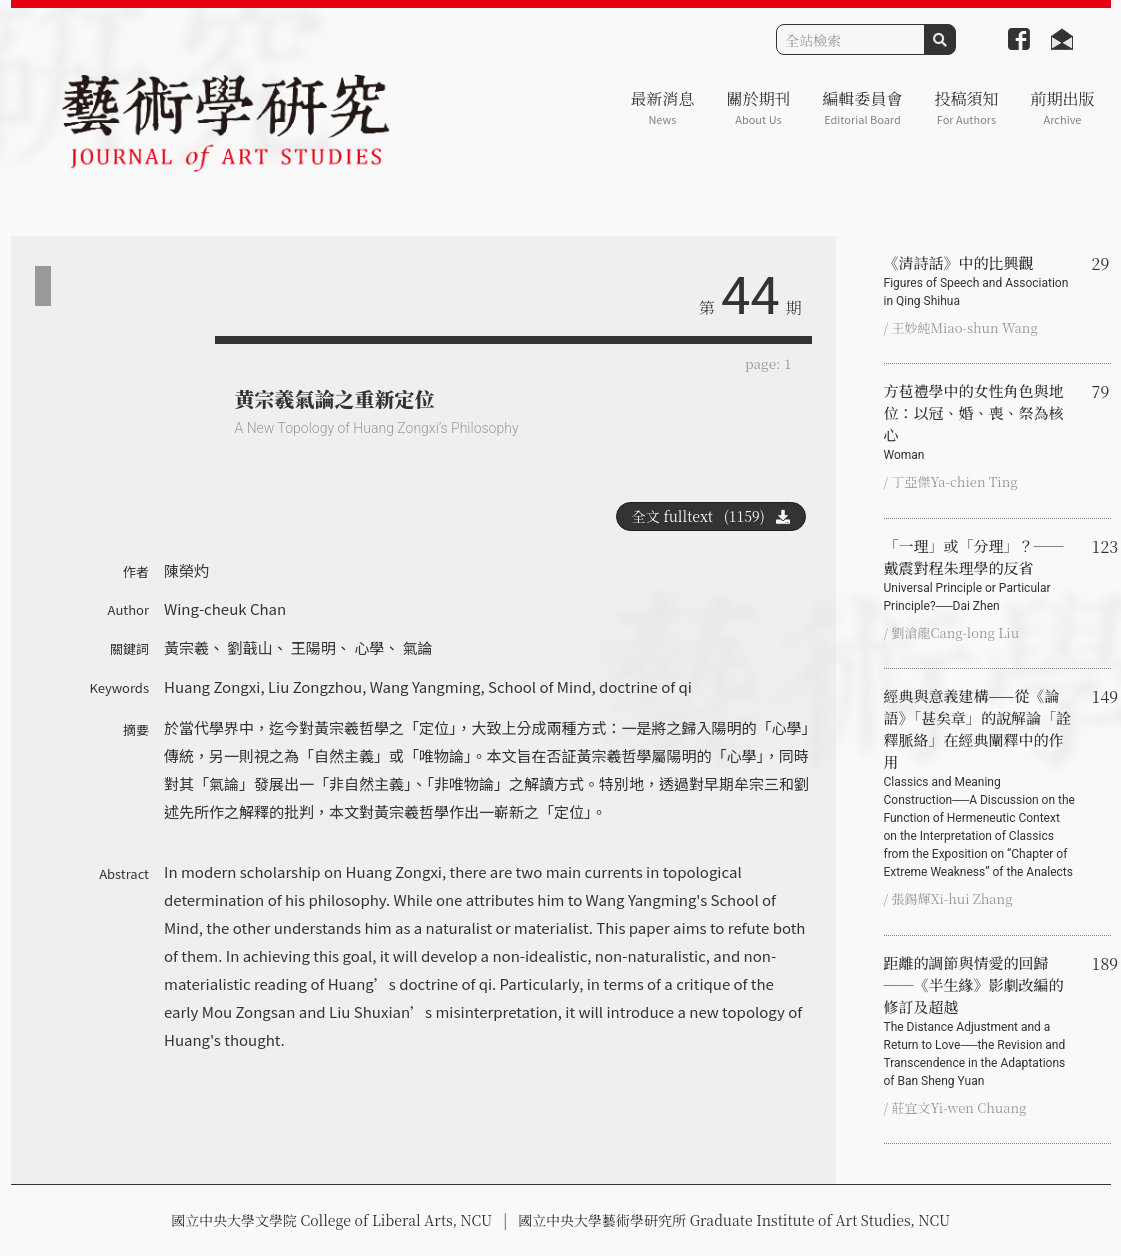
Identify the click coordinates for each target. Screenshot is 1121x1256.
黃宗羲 (186, 647)
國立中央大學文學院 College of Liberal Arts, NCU (331, 1220)
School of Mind (540, 686)
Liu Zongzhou (315, 686)
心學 (369, 647)
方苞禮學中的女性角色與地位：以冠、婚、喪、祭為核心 (980, 422)
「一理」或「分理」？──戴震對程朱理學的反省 (980, 575)
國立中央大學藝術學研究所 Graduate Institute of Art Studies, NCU (734, 1220)
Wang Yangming (425, 686)
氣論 (418, 647)
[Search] (850, 39)
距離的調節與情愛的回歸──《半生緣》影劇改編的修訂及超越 (980, 1021)
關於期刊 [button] (758, 107)
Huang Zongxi (212, 686)
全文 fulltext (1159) (711, 516)
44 (750, 296)
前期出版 (1062, 107)
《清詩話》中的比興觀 (980, 281)
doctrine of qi (645, 686)
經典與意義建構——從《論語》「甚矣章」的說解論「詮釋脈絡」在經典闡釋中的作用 (980, 783)
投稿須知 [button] (966, 107)
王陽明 (313, 647)
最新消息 (662, 107)
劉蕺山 (249, 647)
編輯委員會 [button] (862, 107)
